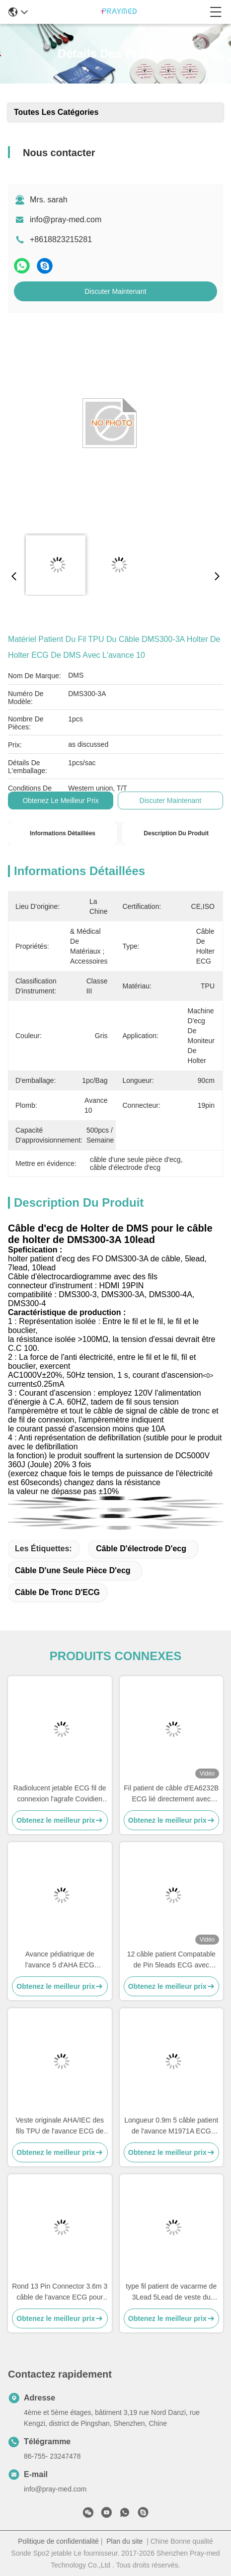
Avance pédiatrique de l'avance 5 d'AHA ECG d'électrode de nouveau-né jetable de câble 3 (60, 1960)
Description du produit (176, 833)
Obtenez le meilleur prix (60, 800)
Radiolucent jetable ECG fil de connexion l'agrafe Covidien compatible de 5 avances (59, 1794)
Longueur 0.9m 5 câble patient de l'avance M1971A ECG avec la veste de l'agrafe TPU (171, 2126)
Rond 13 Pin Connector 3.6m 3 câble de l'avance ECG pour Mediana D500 (59, 2292)
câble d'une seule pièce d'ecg (73, 1570)
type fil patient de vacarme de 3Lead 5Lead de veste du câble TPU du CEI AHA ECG (171, 2292)
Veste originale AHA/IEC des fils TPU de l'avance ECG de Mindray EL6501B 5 (60, 2126)
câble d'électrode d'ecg (141, 1548)
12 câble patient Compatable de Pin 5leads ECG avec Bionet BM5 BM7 (171, 1960)
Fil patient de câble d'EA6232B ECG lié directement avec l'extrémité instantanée (171, 1794)
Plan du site (124, 2541)
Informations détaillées (62, 833)
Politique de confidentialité (58, 2541)
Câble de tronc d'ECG (57, 1592)
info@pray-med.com (65, 219)
